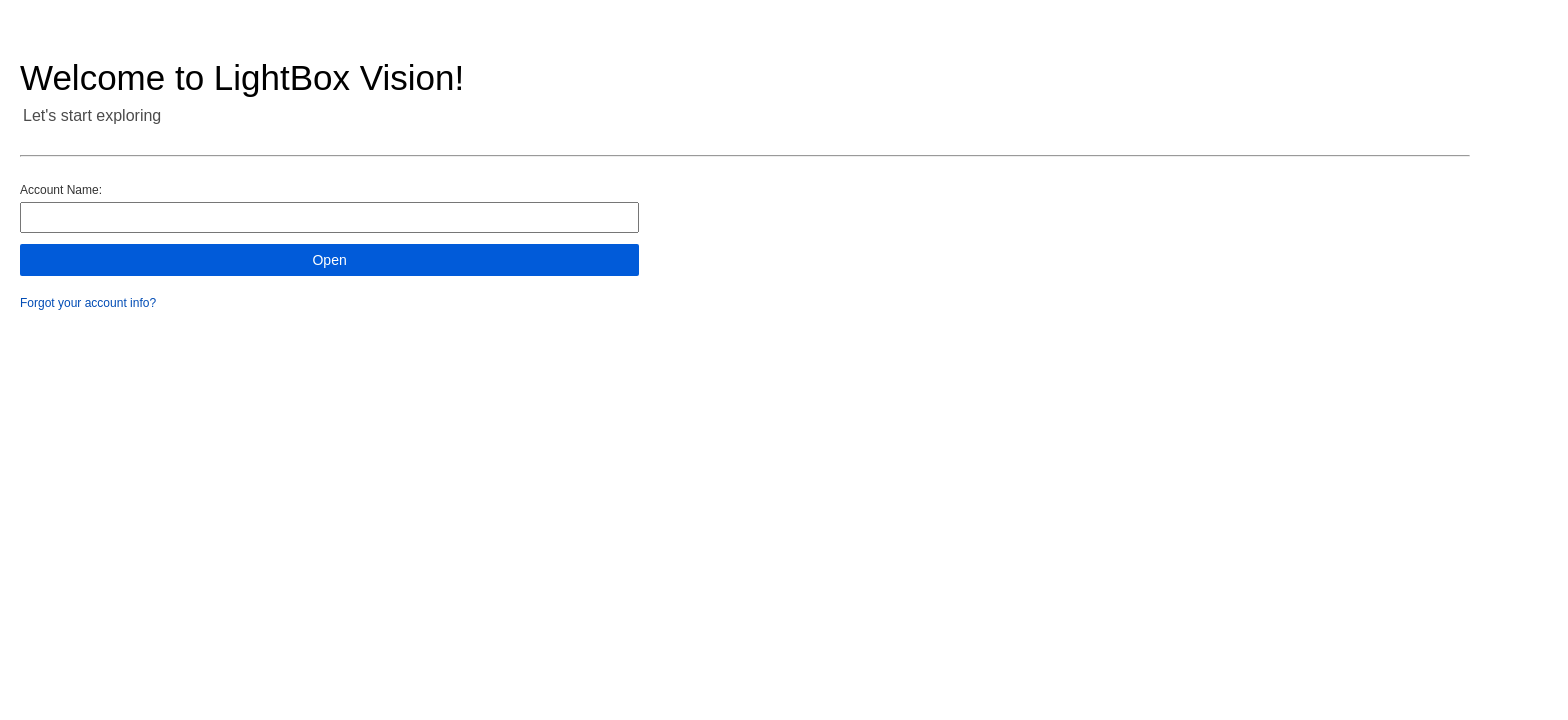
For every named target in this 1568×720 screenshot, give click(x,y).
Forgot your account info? (88, 303)
